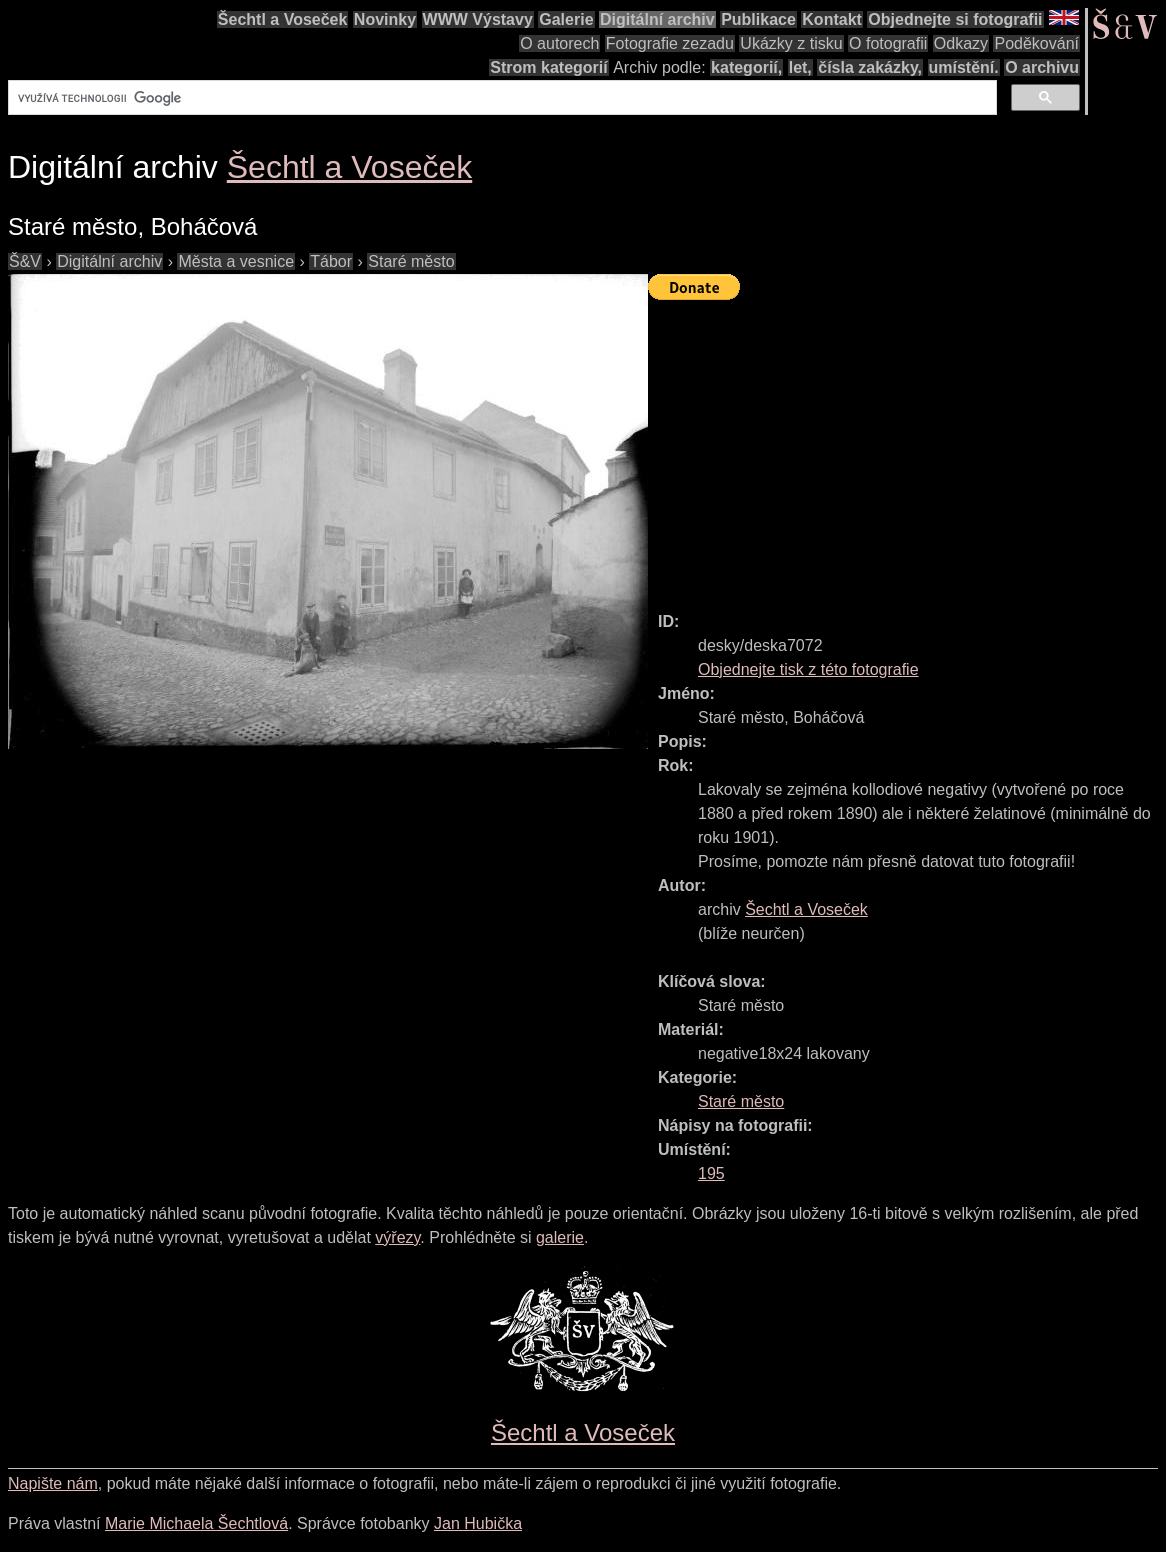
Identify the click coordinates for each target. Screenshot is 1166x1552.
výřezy (397, 1237)
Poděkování (1036, 43)
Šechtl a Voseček (283, 19)
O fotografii (888, 43)
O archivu (1042, 67)
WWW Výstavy (478, 19)
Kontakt (832, 19)
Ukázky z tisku (791, 43)
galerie (560, 1237)
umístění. (964, 67)
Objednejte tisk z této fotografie (808, 669)
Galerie (566, 19)
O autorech (559, 43)
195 (711, 1173)
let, (800, 67)
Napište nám (53, 1483)
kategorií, (746, 67)
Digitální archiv (657, 19)
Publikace (758, 19)
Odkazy (961, 43)
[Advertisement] (907, 447)
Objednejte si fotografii (955, 19)
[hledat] (500, 98)
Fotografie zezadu (670, 43)
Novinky (385, 19)
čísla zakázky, (870, 67)
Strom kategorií (548, 67)
